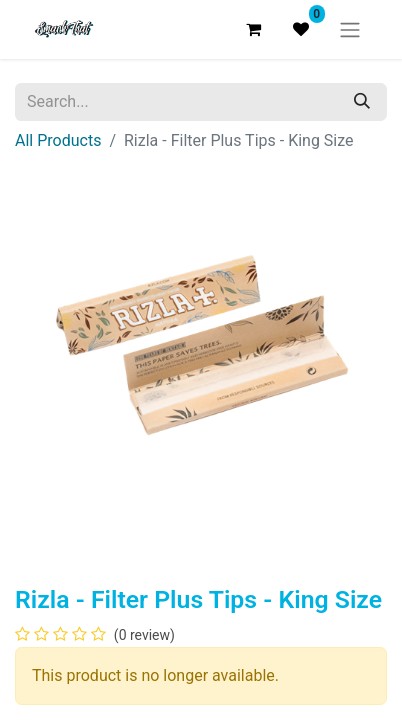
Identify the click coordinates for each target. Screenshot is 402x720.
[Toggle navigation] (350, 29)
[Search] (362, 102)
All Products (58, 140)
